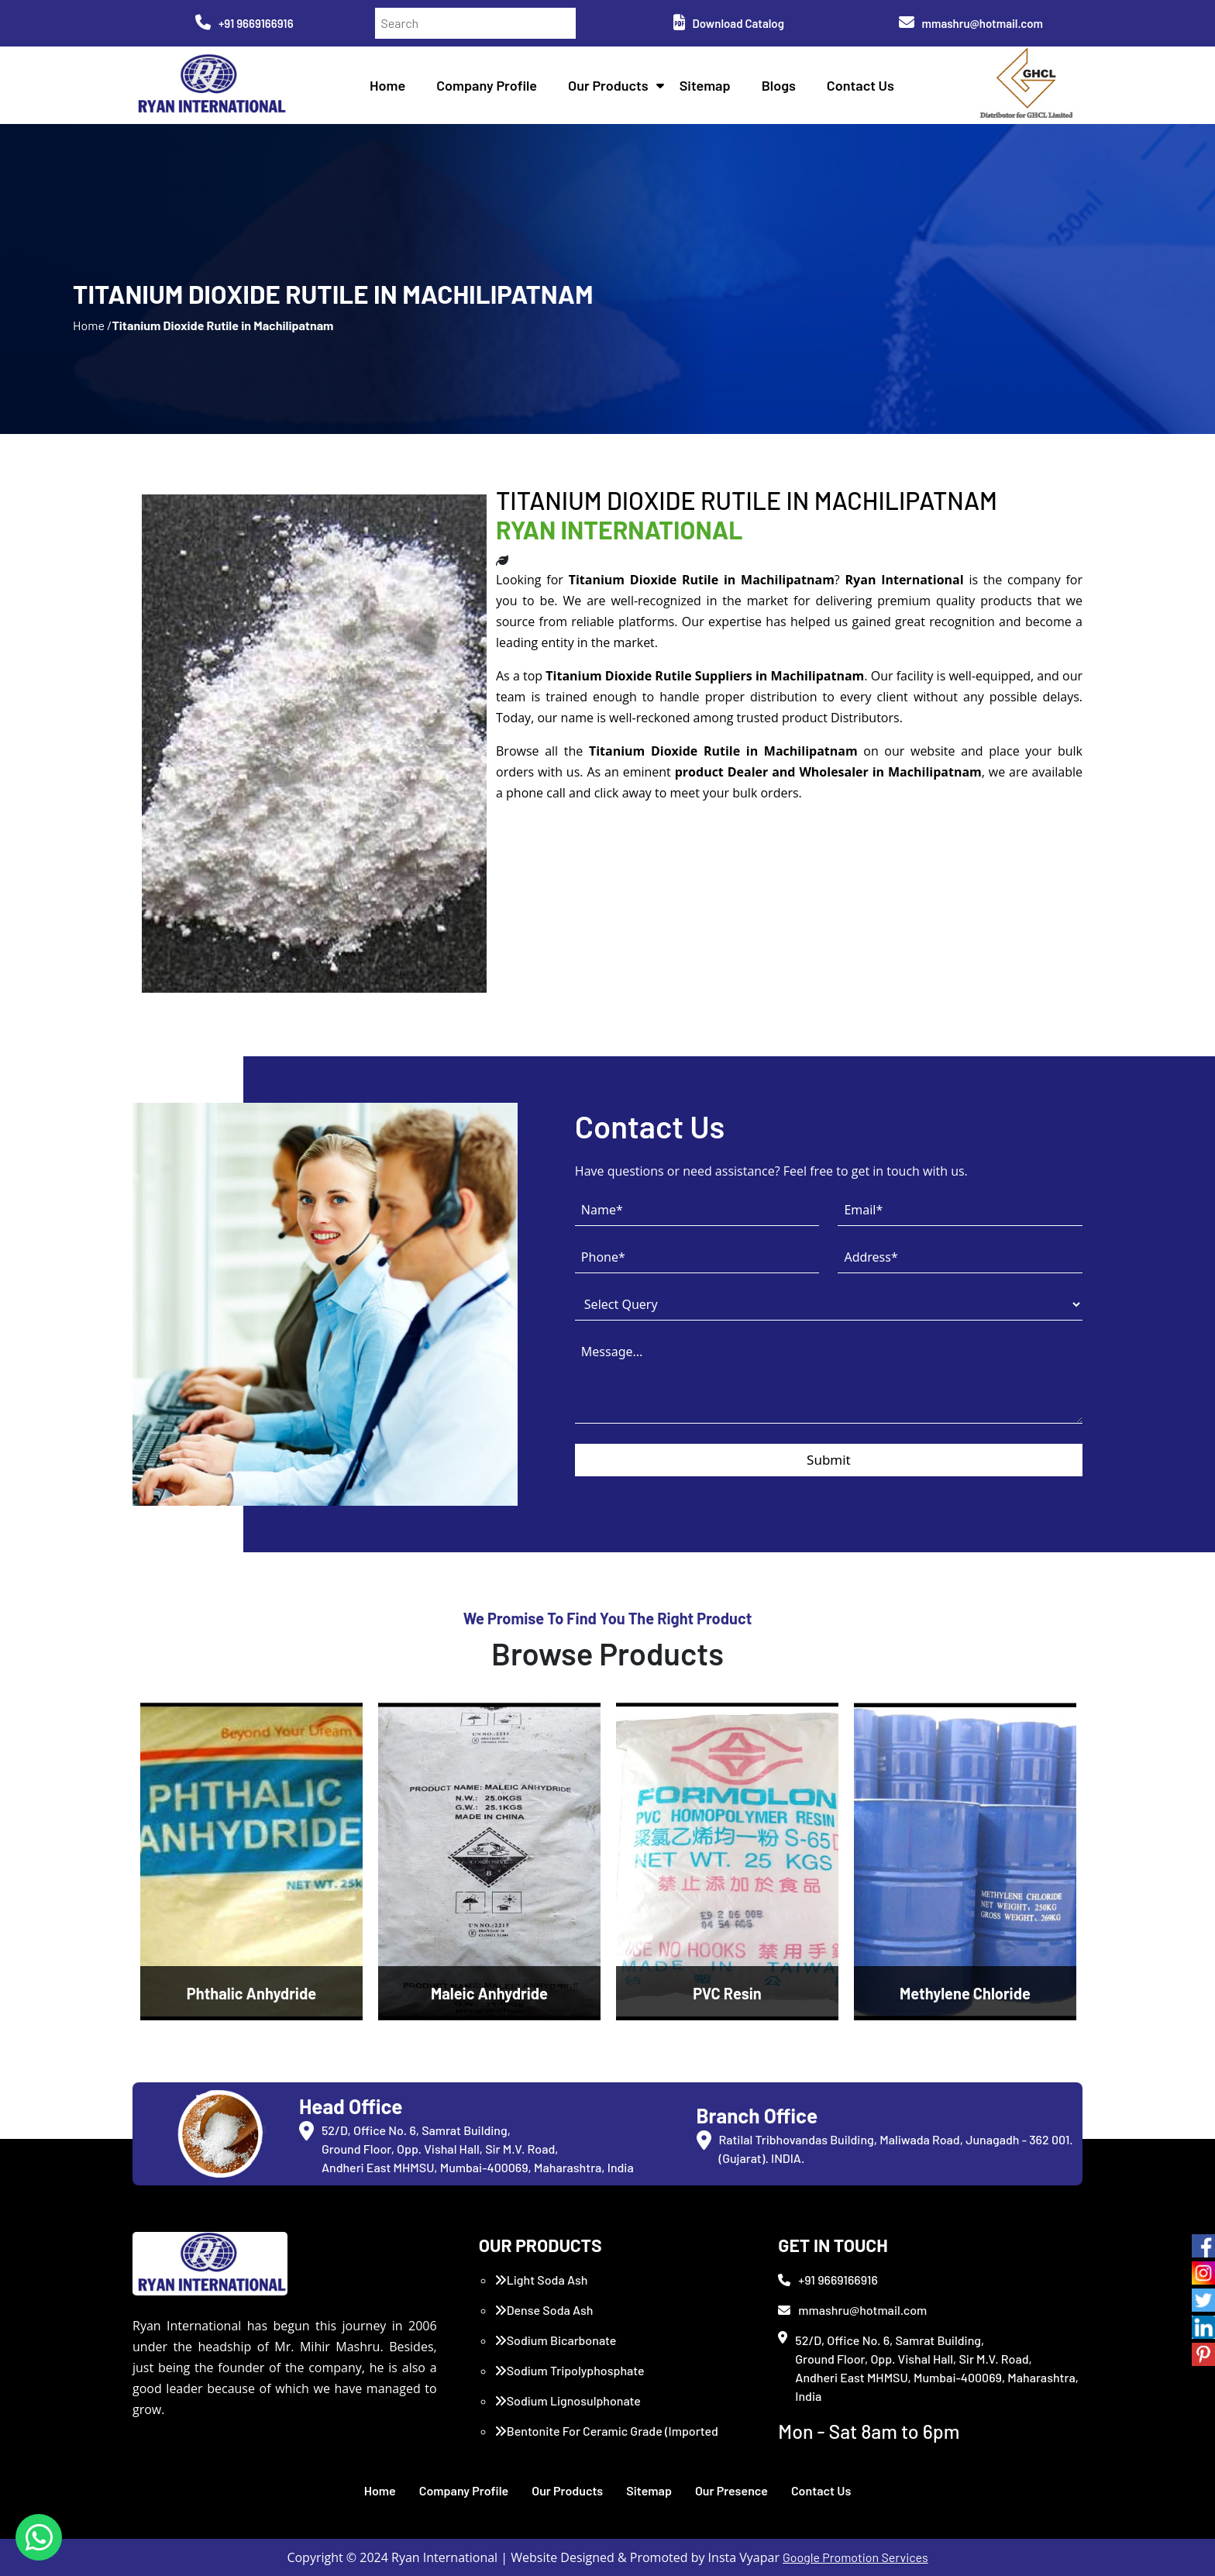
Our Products (608, 85)
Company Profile (486, 85)
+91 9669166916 (244, 23)
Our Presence (731, 2490)
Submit (829, 1460)
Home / (92, 325)
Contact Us (860, 85)
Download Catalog (728, 23)
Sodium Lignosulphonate (567, 2400)
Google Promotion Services (855, 2557)
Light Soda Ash (541, 2279)
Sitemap (705, 85)
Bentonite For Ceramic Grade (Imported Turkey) (606, 2440)
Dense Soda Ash (544, 2309)
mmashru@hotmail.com (971, 23)
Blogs (779, 85)
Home (387, 85)
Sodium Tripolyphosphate (569, 2370)
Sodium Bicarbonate (555, 2340)
